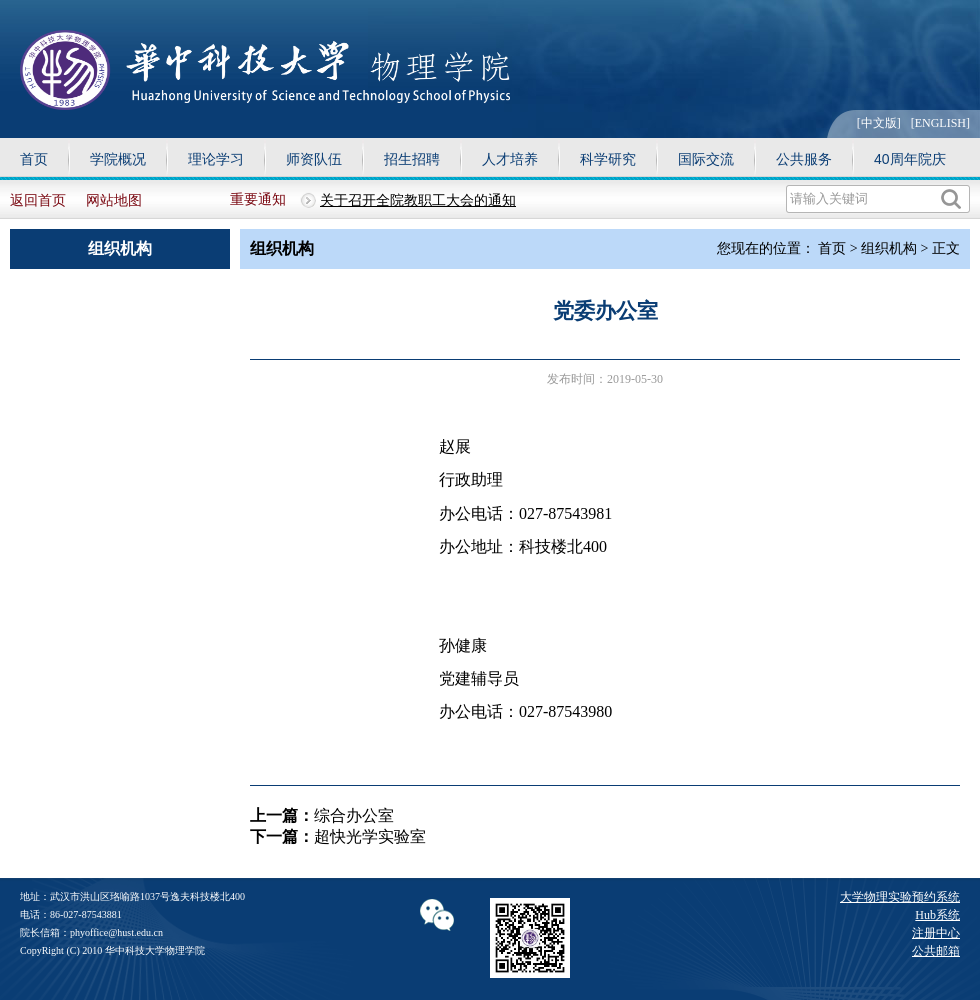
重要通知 (258, 199)
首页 (34, 159)
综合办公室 (354, 815)
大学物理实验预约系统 (900, 897)
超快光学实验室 (370, 836)
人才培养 (510, 159)
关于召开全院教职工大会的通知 (418, 200)
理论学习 (216, 159)
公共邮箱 (936, 951)
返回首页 (38, 200)
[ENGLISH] (940, 123)
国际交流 (706, 159)
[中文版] (879, 123)
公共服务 (804, 159)
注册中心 (936, 933)
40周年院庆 (910, 159)
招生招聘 (412, 159)
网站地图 (114, 200)
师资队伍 (314, 159)
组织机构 (889, 248)
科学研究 (608, 159)
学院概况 (118, 159)
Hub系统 (937, 915)
